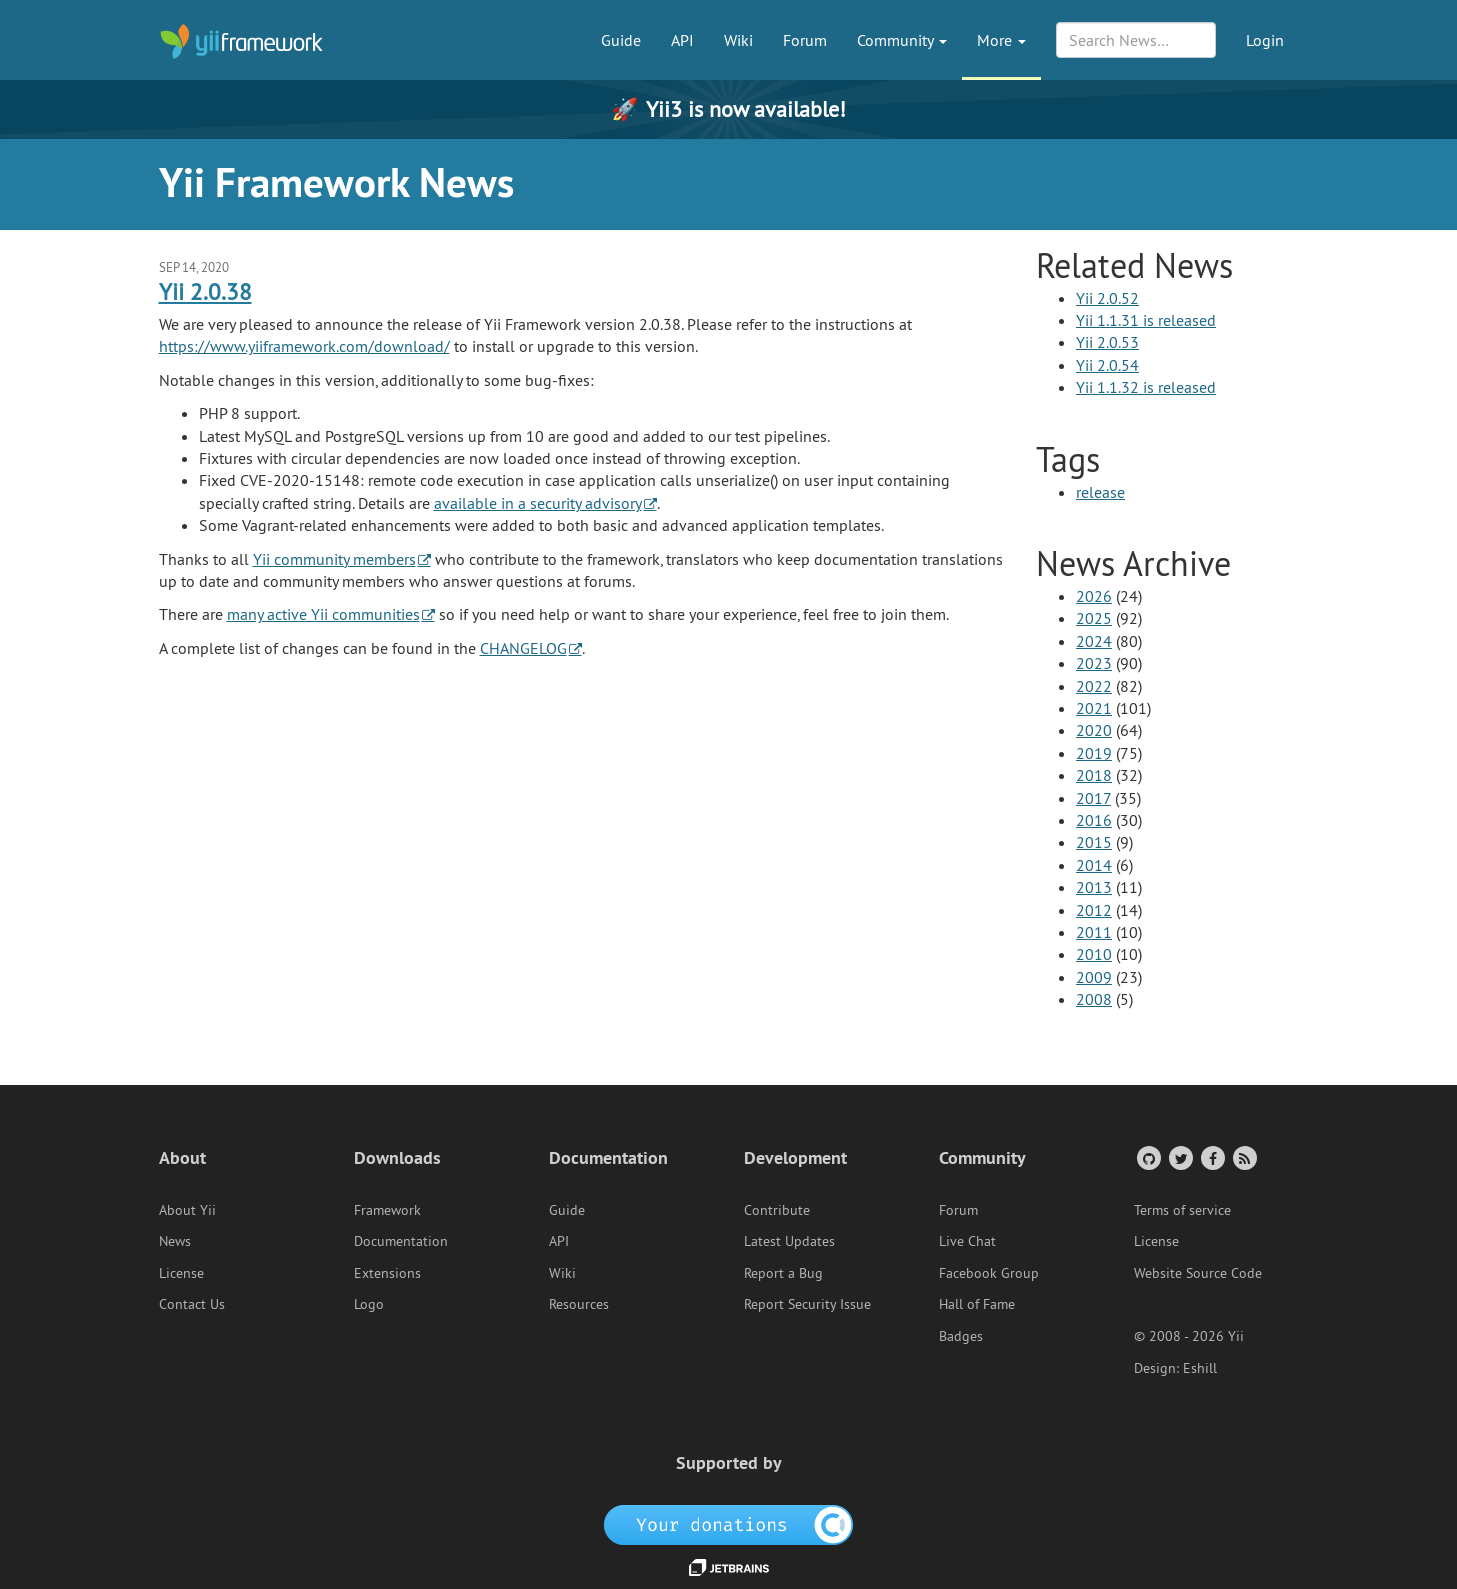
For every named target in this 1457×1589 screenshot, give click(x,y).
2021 (1094, 708)
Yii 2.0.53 (1107, 342)
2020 (1094, 730)
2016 (1094, 820)
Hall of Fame (977, 1304)
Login (1265, 40)
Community (902, 40)
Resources (579, 1304)
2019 (1094, 753)
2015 (1094, 842)
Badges (961, 1336)
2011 (1094, 932)
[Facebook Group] (1211, 1157)
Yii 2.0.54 (1107, 365)
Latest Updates (789, 1241)
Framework (387, 1210)
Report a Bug (783, 1273)
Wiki (738, 40)
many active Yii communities (323, 614)
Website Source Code (1198, 1273)
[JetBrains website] (729, 1566)
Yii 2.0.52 (1107, 298)
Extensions (387, 1273)
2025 (1094, 618)
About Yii (187, 1210)
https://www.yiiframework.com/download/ (304, 346)
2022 (1094, 686)
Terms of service (1182, 1210)
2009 (1094, 977)
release (1100, 492)
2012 (1094, 910)
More (1001, 40)
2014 (1094, 865)
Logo (369, 1304)
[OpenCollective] (728, 1524)
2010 (1094, 954)
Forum (805, 40)
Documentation (401, 1241)
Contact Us (192, 1304)
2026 (1094, 596)
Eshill (1200, 1368)
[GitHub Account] (1147, 1157)
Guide (621, 40)
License (181, 1273)
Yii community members (334, 559)
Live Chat (967, 1241)
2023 (1094, 663)
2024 (1094, 641)
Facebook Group (989, 1273)
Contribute (777, 1210)
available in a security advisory (538, 503)
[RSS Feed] (1243, 1157)
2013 (1094, 887)
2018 (1094, 775)
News (175, 1241)
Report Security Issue (807, 1304)
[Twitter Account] (1179, 1157)
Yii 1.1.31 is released (1146, 320)
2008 (1094, 999)
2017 (1093, 798)
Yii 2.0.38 (205, 291)
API (682, 40)
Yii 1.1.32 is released (1146, 387)
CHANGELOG (523, 648)
